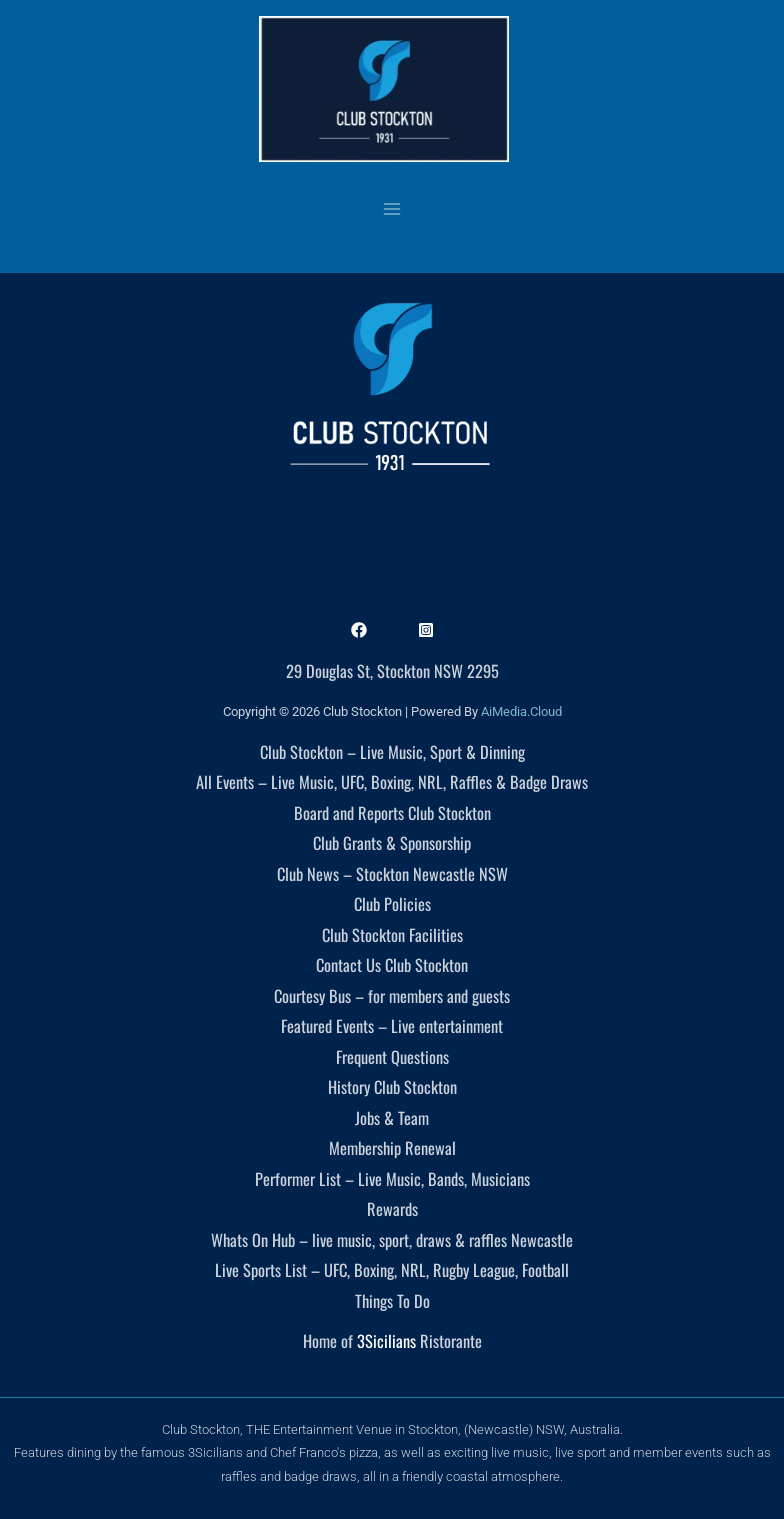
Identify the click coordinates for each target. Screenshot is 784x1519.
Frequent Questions (392, 1056)
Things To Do (392, 1300)
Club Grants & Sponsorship (392, 842)
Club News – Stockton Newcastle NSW (392, 873)
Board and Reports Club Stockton (392, 812)
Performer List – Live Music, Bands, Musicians (392, 1178)
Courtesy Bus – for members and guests (392, 995)
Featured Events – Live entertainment (392, 1025)
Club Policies (392, 903)
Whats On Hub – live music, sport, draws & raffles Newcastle (392, 1239)
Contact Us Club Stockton (392, 964)
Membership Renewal (392, 1147)
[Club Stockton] (384, 89)
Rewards (392, 1208)
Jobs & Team (392, 1117)
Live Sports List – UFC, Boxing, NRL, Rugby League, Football (392, 1269)
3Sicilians (386, 1340)
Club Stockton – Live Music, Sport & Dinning (392, 751)
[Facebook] (359, 630)
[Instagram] (426, 630)
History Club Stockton (392, 1086)
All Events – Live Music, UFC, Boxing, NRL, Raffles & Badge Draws (392, 781)
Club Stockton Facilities (392, 934)
